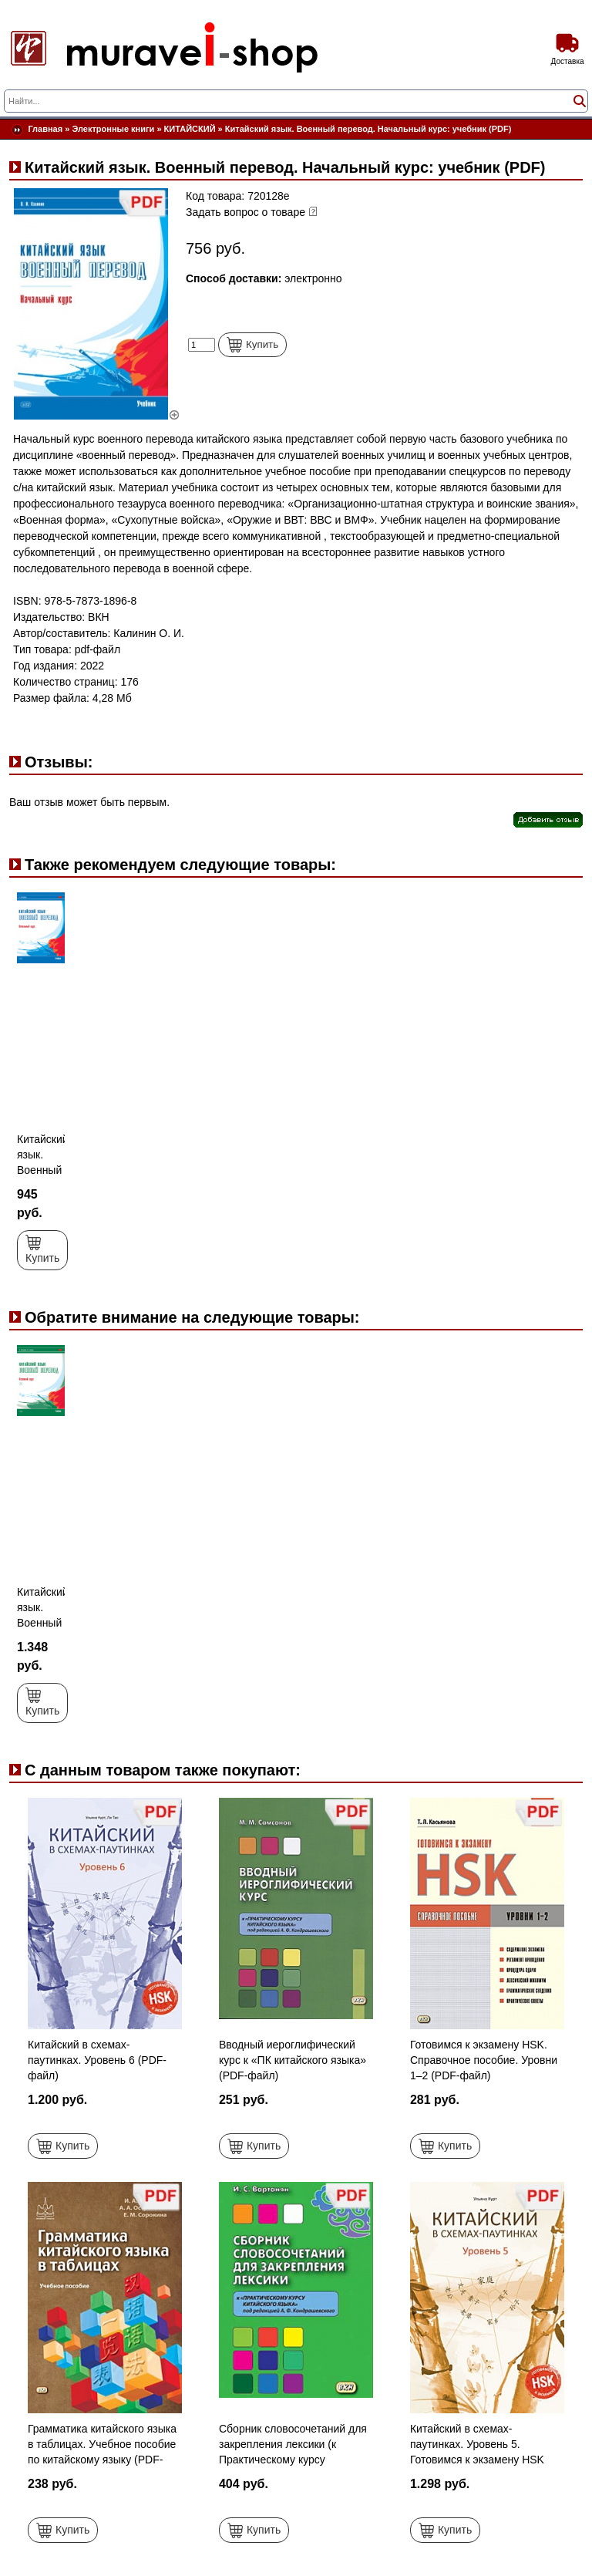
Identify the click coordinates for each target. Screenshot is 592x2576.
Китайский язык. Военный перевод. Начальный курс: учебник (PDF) (368, 128)
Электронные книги (113, 128)
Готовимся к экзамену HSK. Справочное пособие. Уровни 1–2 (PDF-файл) (483, 2060)
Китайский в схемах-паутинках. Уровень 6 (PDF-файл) (97, 2060)
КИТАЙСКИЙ (190, 128)
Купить (252, 344)
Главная (45, 128)
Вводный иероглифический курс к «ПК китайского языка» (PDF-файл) (292, 2060)
